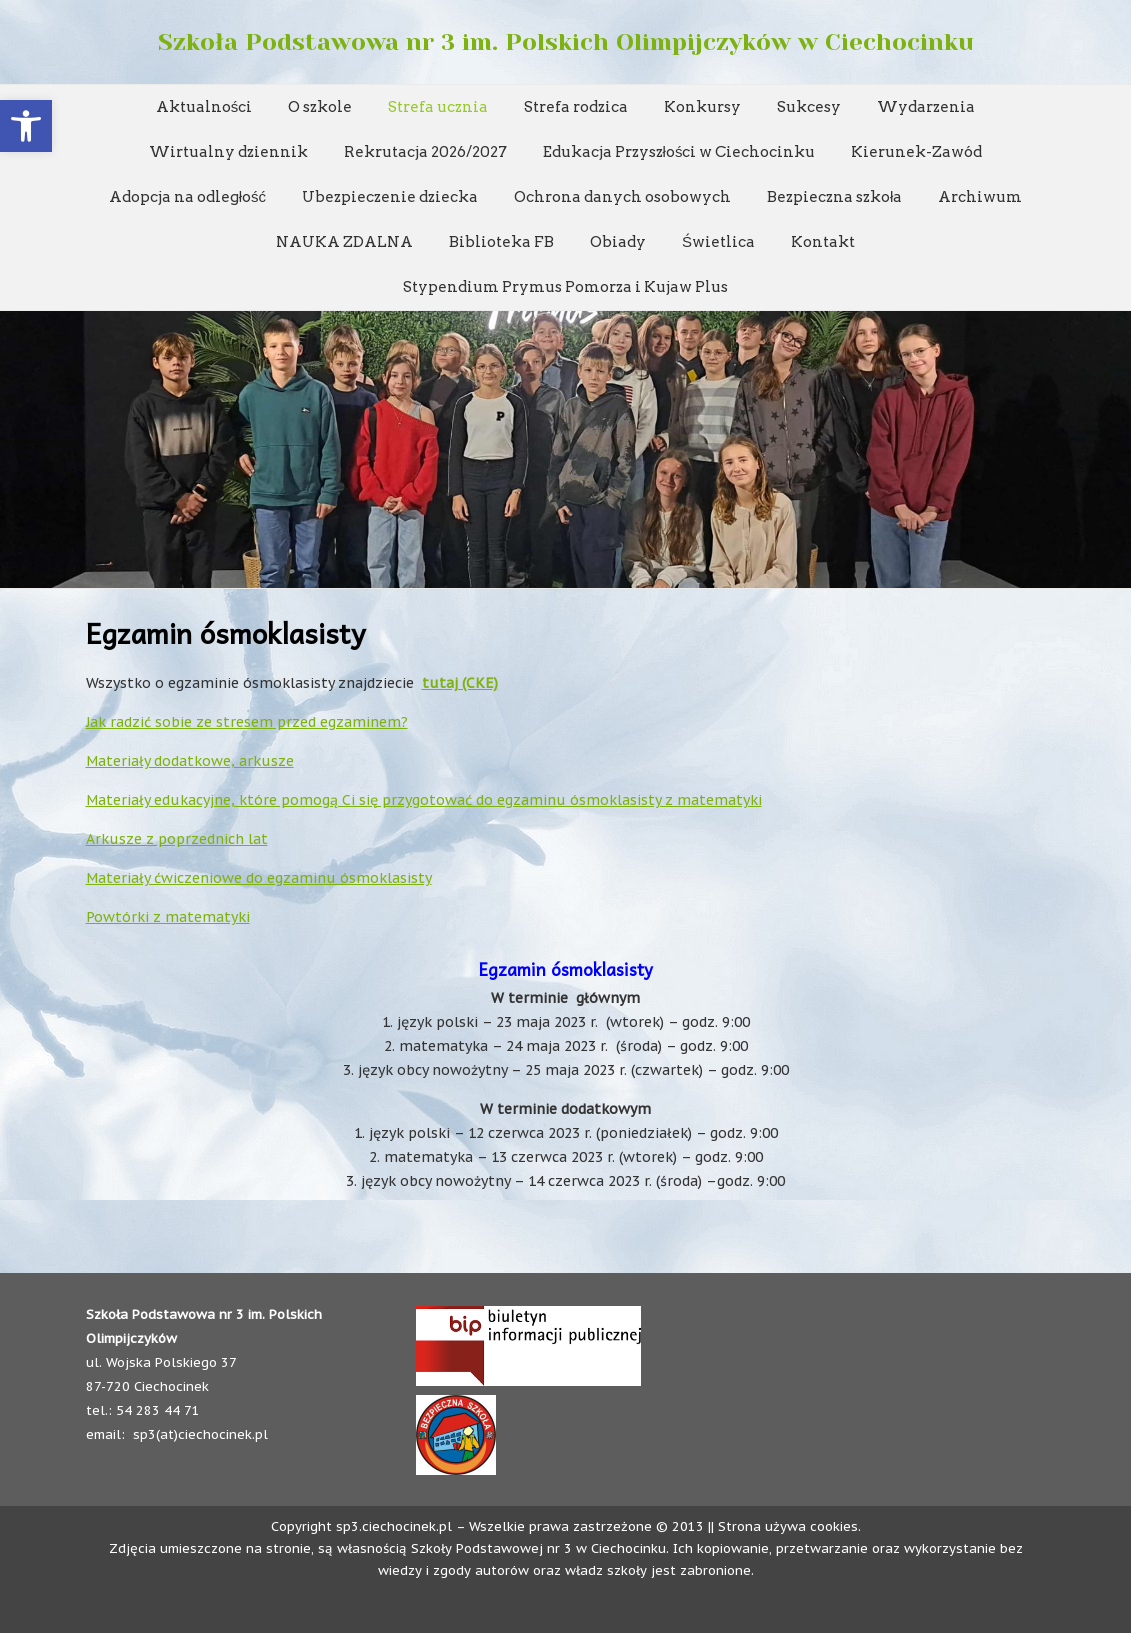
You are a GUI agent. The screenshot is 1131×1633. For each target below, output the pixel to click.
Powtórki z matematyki (168, 917)
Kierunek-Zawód (916, 152)
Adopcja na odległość (187, 197)
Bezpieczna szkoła (834, 197)
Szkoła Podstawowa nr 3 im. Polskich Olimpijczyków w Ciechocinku (566, 42)
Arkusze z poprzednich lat (177, 839)
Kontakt (823, 242)
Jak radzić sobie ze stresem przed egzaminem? (247, 722)
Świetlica (718, 242)
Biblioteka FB (501, 242)
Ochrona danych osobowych (622, 197)
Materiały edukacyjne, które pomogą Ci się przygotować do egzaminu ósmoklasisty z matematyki (424, 800)
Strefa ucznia (438, 107)
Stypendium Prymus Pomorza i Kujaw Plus (565, 287)
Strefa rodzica (576, 107)
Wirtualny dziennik (228, 152)
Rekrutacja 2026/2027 (425, 152)
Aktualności (204, 107)
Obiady (618, 242)
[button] (26, 126)
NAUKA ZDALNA (344, 242)
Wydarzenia (926, 107)
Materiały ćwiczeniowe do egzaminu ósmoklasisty (259, 878)
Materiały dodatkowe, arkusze (190, 761)
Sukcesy (809, 107)
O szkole (320, 107)
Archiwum (980, 197)
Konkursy (702, 107)
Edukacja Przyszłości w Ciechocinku (679, 152)
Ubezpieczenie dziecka (390, 197)
